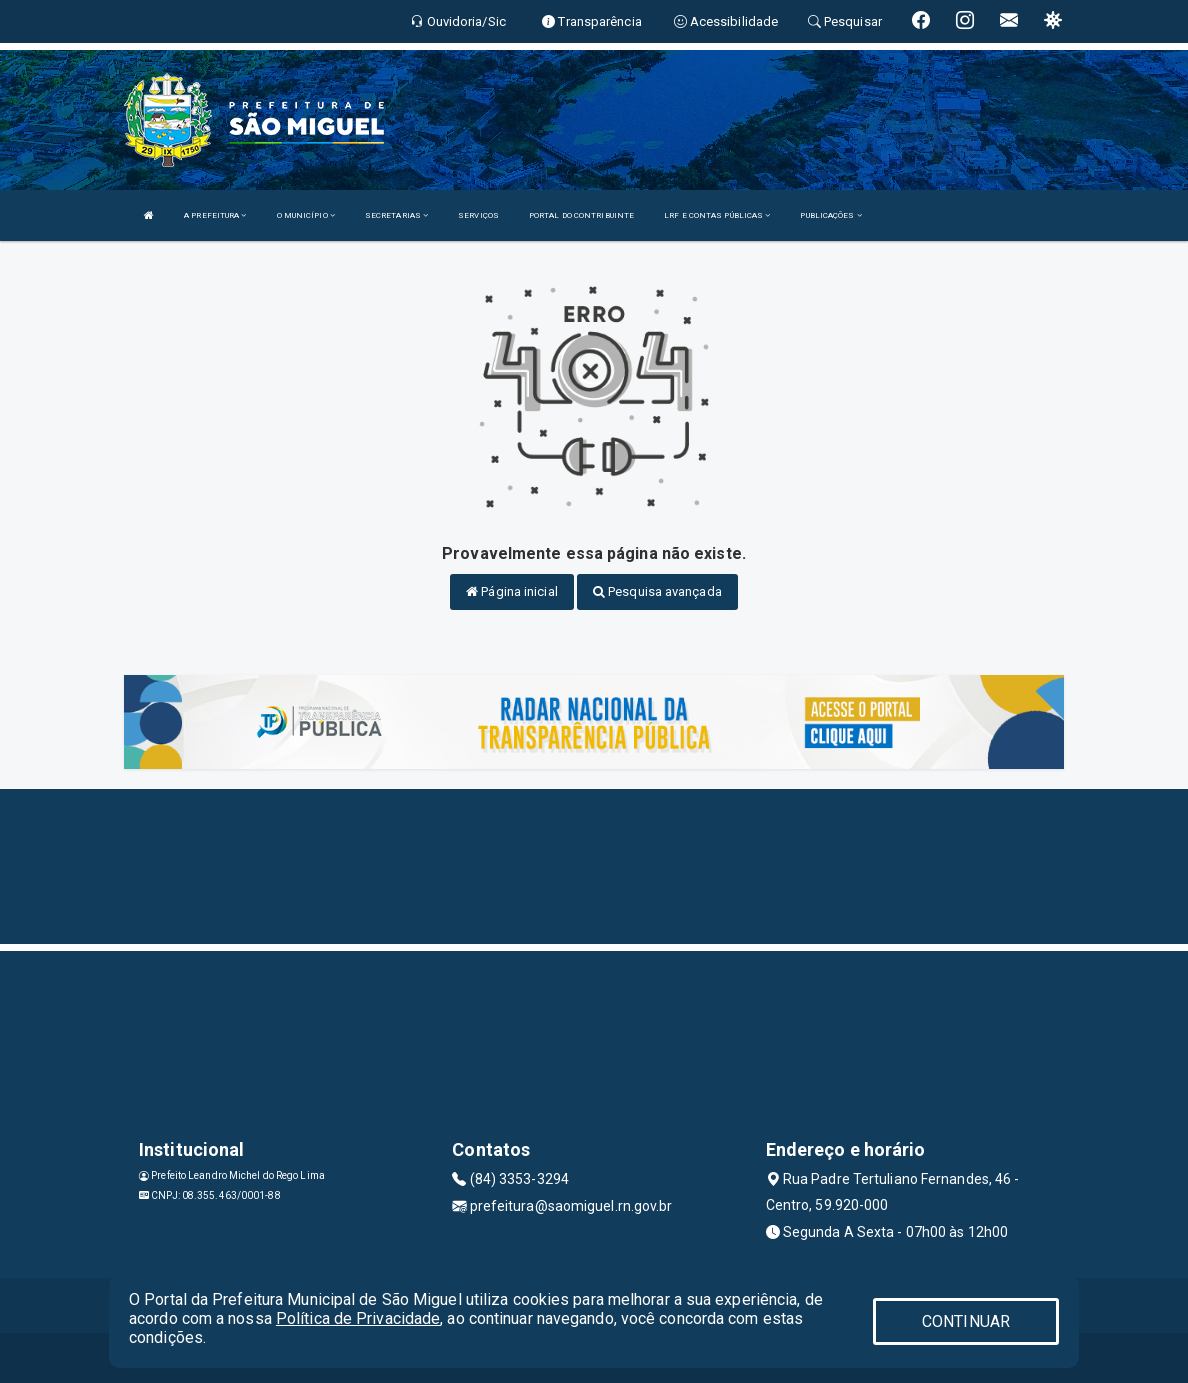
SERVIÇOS (478, 215)
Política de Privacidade (358, 1318)
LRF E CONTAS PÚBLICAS (717, 215)
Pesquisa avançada (657, 591)
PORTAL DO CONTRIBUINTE (581, 215)
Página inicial (512, 591)
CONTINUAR (966, 1321)
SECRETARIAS (396, 215)
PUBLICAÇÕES (830, 215)
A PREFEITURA (215, 215)
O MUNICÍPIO (306, 215)
